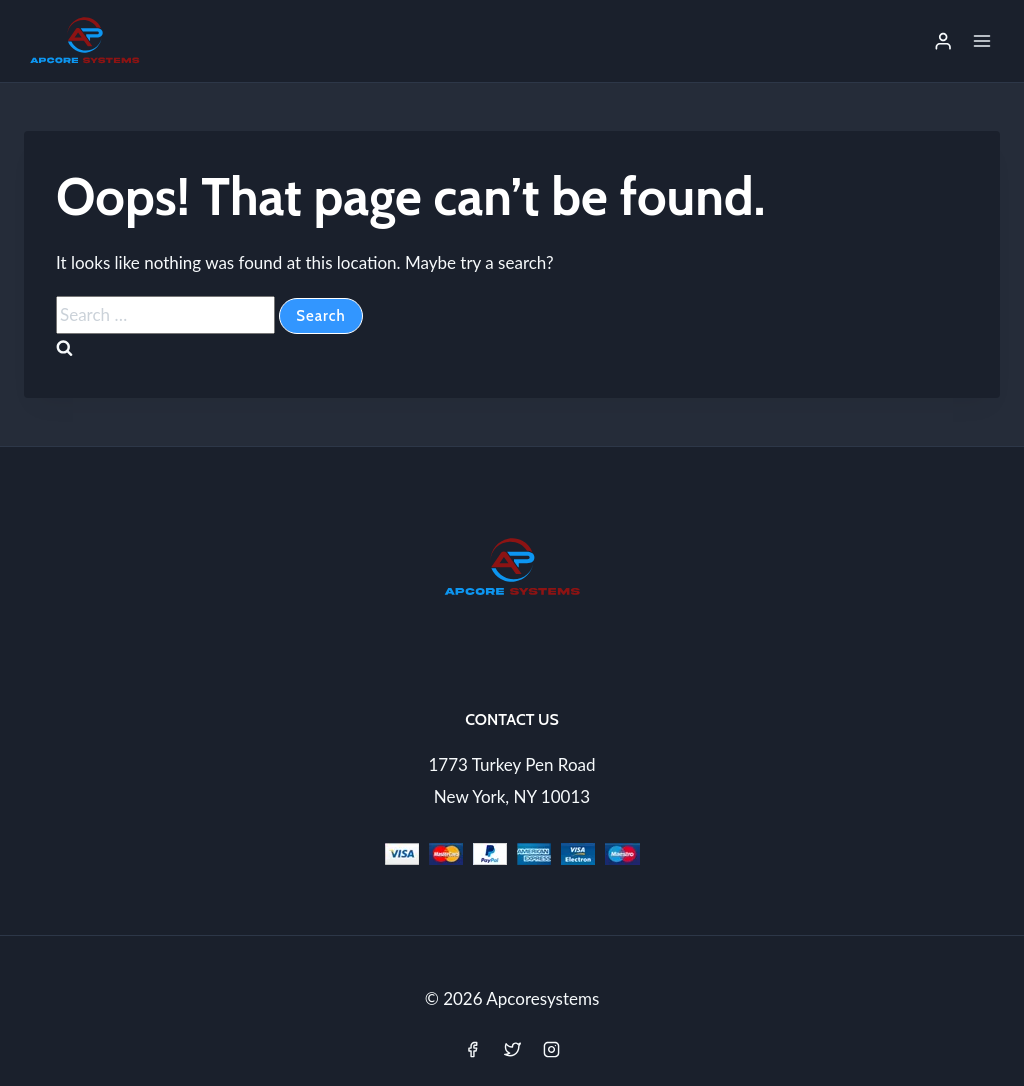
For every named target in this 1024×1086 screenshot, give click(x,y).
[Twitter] (512, 1049)
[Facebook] (473, 1049)
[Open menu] (981, 40)
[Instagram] (551, 1049)
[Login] (943, 40)
